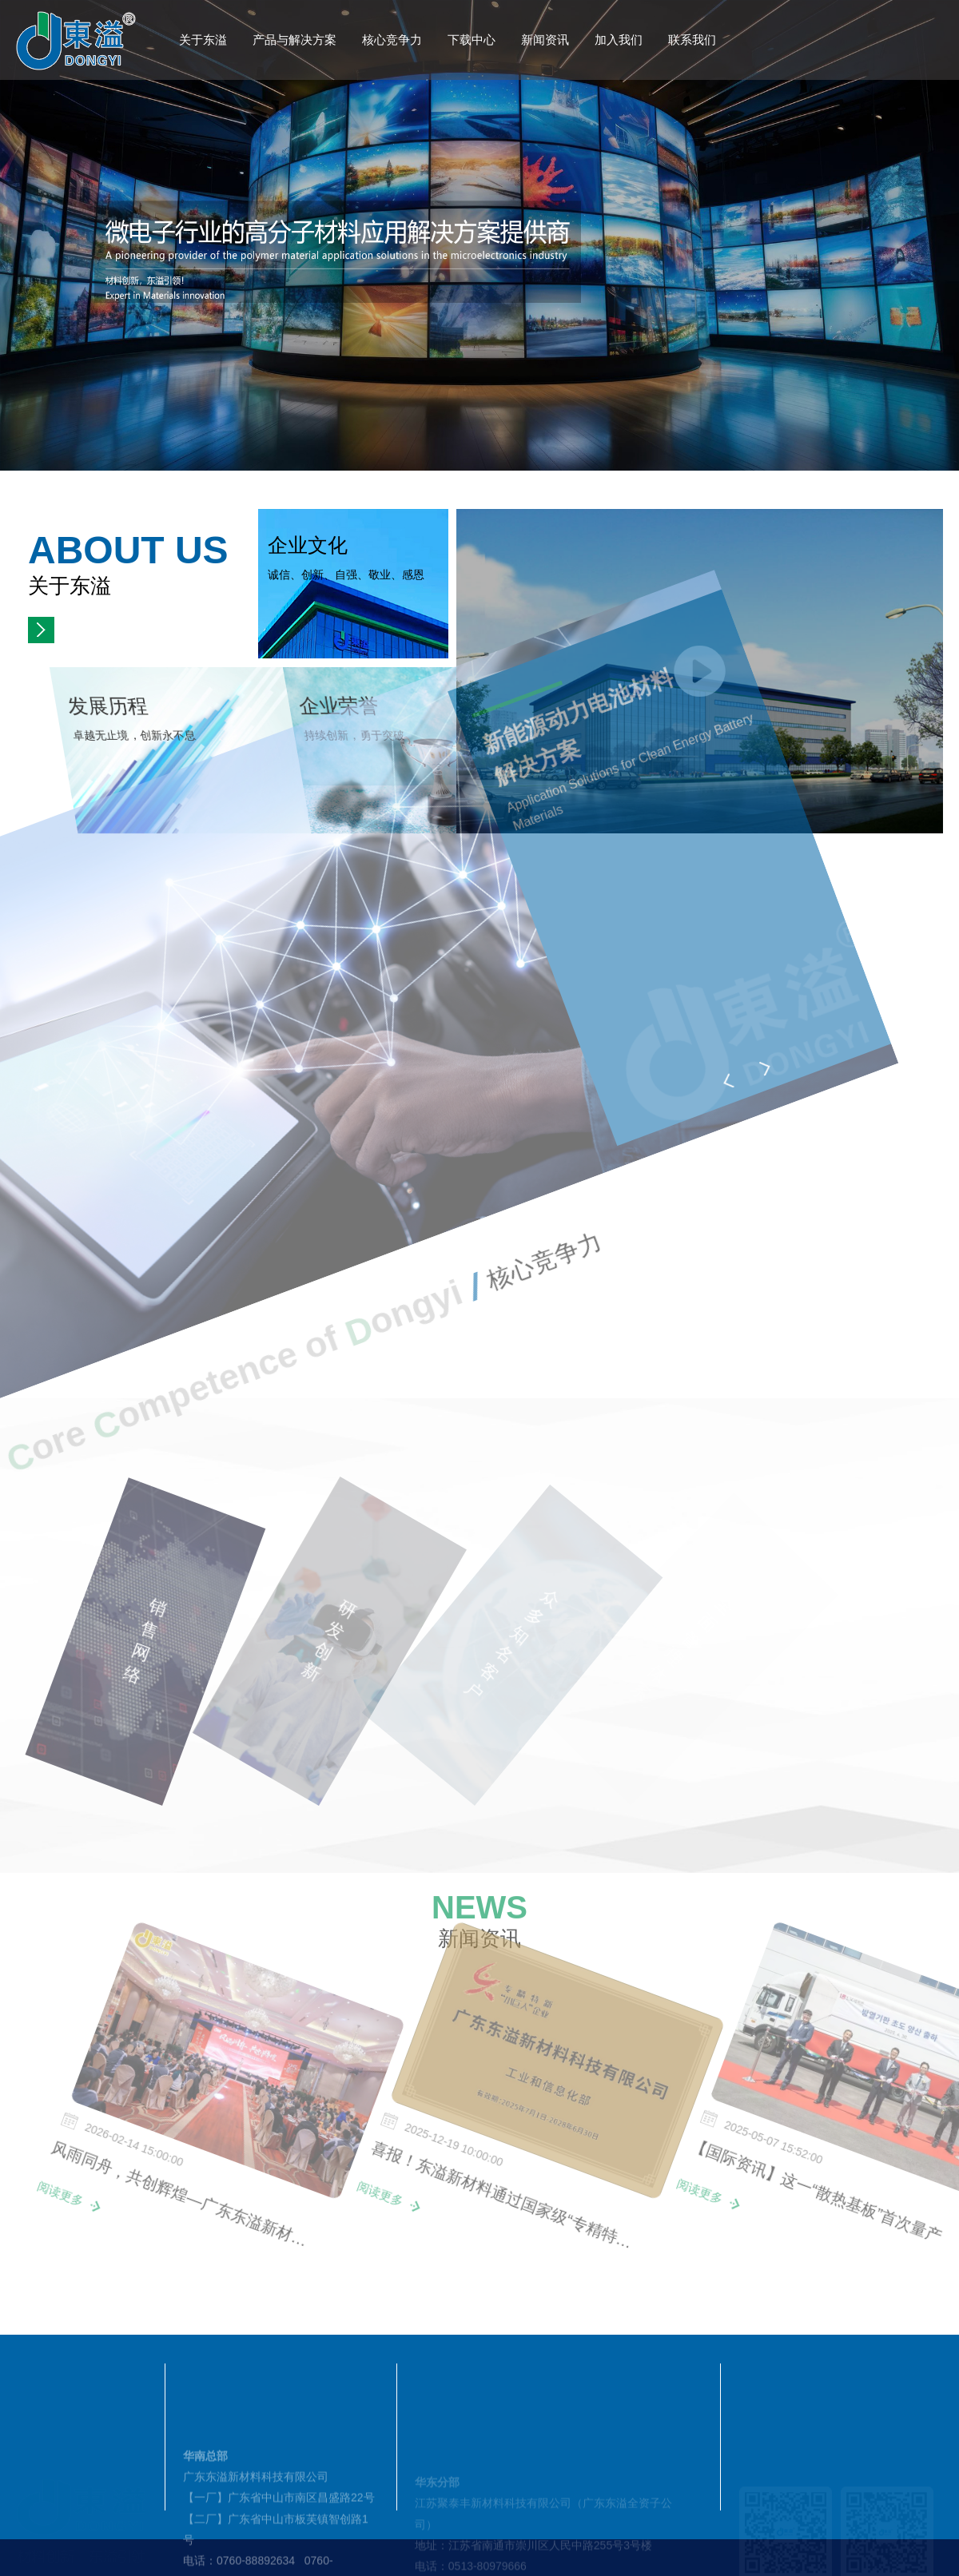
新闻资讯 (545, 39)
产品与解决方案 (294, 39)
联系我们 (692, 39)
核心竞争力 (392, 39)
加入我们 (619, 39)
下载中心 (471, 39)
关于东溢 (203, 39)
